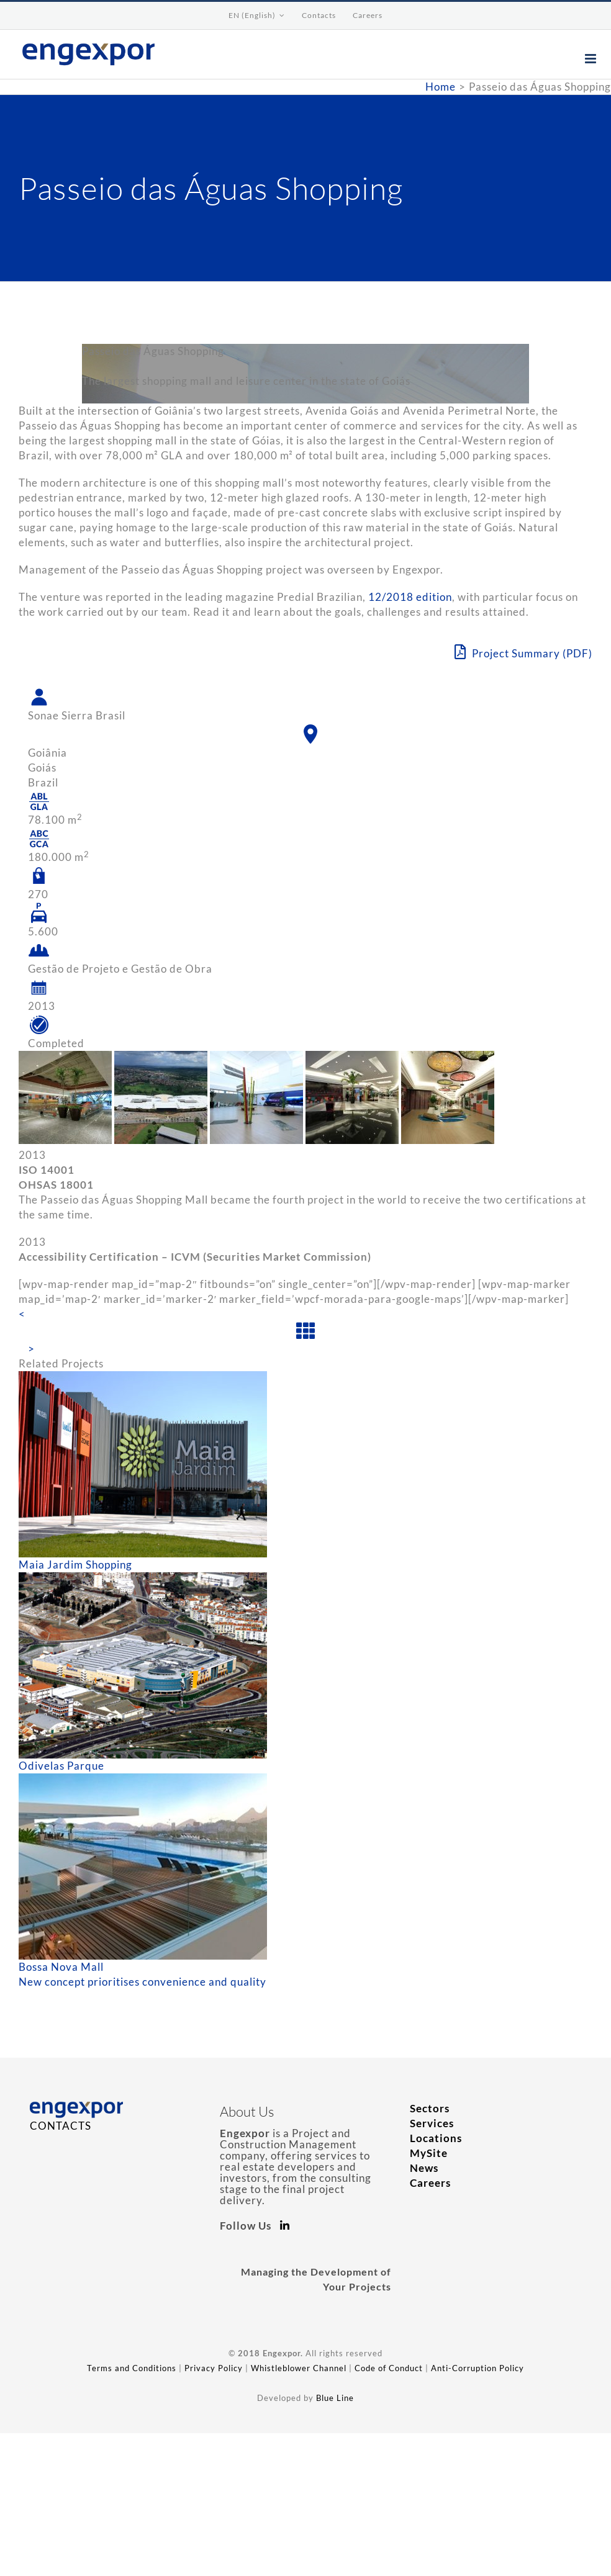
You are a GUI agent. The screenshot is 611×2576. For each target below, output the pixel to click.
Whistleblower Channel (298, 2368)
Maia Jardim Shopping (75, 1564)
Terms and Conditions (131, 2368)
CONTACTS (60, 2125)
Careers (430, 2182)
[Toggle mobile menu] (592, 58)
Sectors (430, 2108)
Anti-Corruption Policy (477, 2368)
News (424, 2167)
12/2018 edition (410, 596)
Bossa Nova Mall (61, 1966)
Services (432, 2123)
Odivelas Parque (61, 1765)
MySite (429, 2152)
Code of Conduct (389, 2368)
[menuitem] (256, 15)
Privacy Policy (213, 2368)
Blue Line (335, 2398)
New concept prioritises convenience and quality (142, 1981)
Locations (436, 2138)
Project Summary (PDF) (523, 652)
